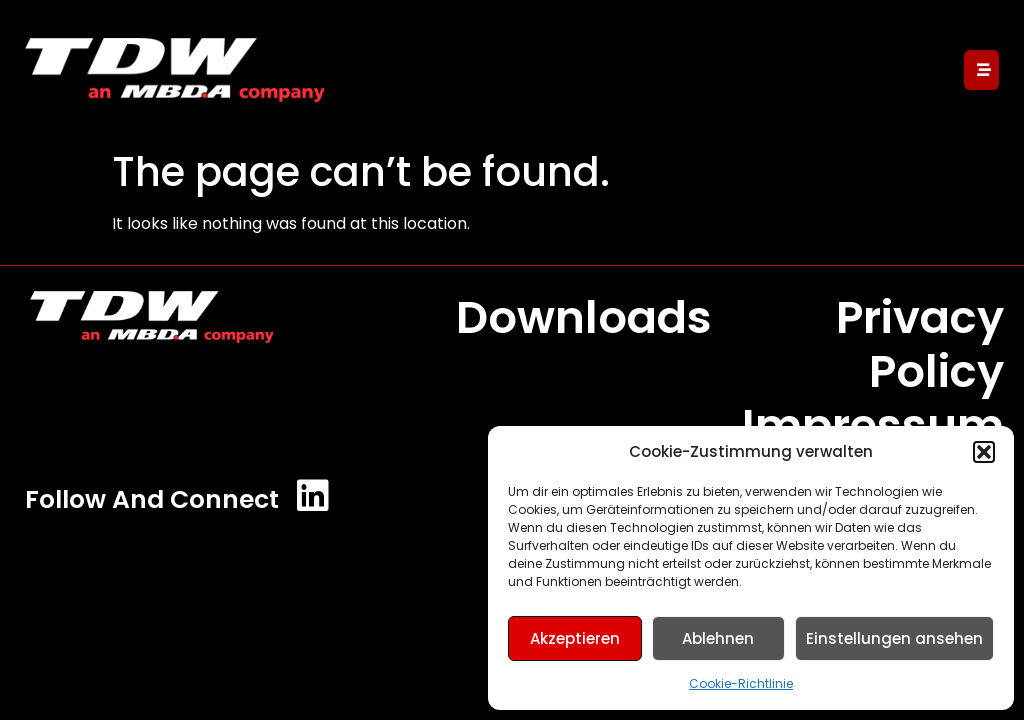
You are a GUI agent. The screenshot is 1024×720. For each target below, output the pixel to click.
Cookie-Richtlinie (741, 683)
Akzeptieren (575, 638)
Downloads (584, 317)
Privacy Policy (920, 344)
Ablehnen (718, 638)
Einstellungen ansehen (894, 638)
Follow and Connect (152, 499)
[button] (984, 452)
